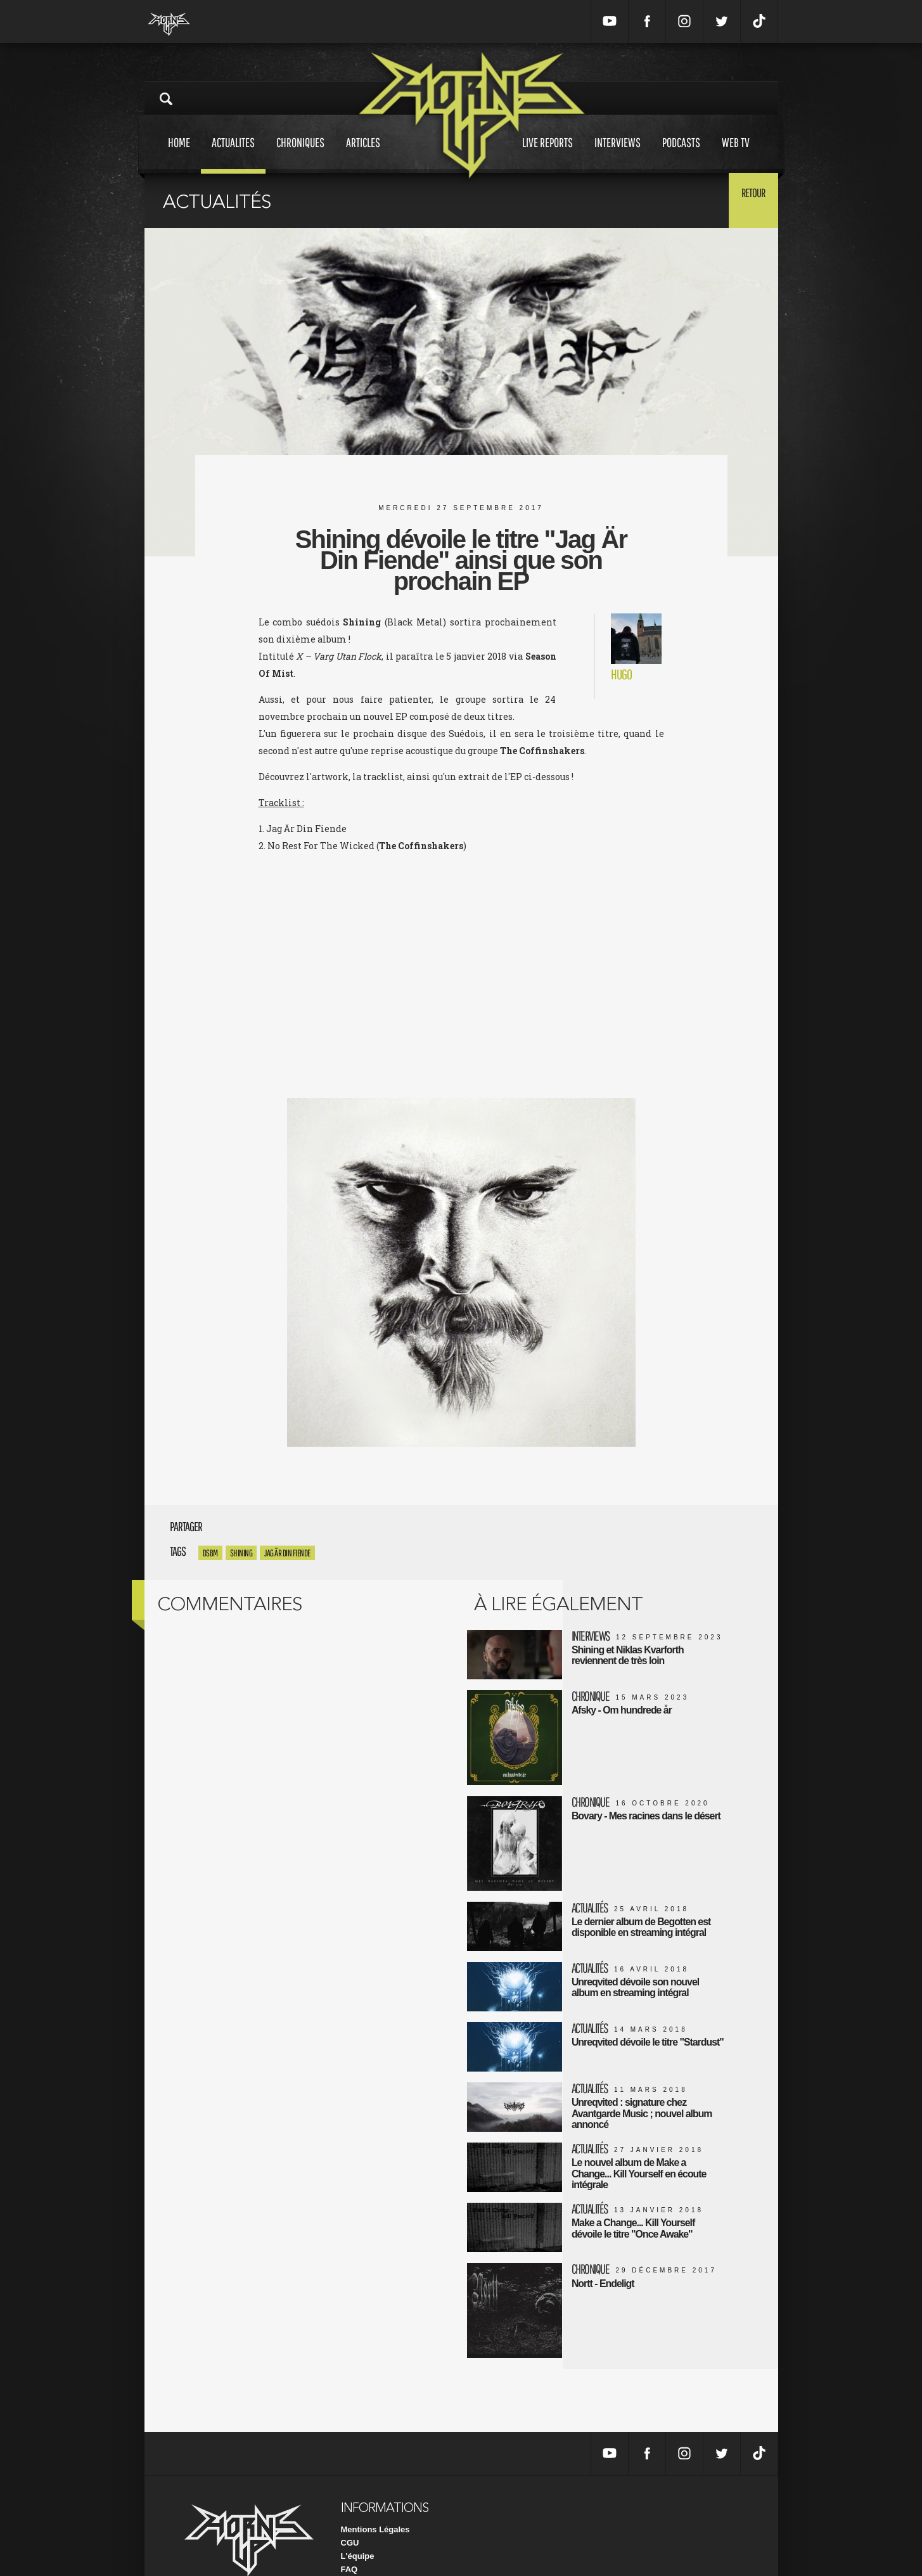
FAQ (349, 2530)
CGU (350, 2504)
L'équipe (358, 2517)
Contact (356, 2544)
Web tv (735, 154)
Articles (363, 154)
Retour (747, 200)
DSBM (210, 1553)
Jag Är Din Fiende (287, 1553)
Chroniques (300, 154)
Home (179, 154)
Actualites (233, 154)
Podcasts (681, 154)
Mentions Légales (375, 2491)
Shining (241, 1553)
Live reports (547, 154)
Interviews (617, 154)
